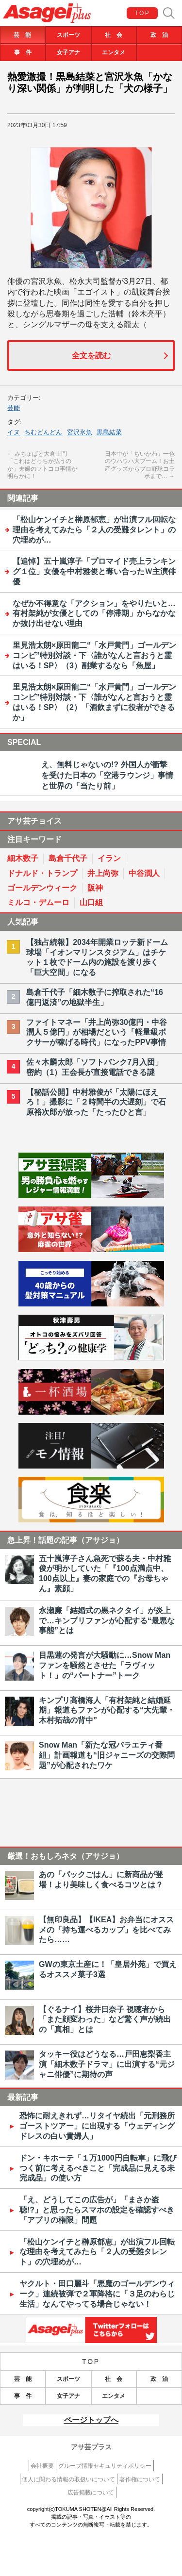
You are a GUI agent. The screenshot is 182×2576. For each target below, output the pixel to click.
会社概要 (42, 2465)
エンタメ (113, 52)
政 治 (159, 35)
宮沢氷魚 (79, 432)
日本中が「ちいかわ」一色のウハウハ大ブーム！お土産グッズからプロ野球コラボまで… (140, 465)
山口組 (91, 902)
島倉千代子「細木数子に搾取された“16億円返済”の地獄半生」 (94, 997)
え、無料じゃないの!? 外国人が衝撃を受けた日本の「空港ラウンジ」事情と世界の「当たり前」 (107, 775)
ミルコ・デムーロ (38, 902)
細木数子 (22, 858)
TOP (142, 13)
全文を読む (91, 355)
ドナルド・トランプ (42, 873)
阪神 (95, 888)
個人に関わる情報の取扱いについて (68, 2479)
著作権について (139, 2479)
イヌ (13, 432)
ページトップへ (91, 2420)
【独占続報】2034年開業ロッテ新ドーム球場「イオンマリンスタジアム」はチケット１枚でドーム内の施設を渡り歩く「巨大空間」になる (97, 957)
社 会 (113, 35)
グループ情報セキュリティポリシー (104, 2465)
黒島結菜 (109, 432)
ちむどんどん (43, 432)
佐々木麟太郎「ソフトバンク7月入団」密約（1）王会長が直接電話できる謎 (94, 1067)
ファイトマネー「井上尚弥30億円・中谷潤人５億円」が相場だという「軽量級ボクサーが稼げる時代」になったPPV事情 (96, 1032)
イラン (109, 858)
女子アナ (68, 52)
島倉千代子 (68, 858)
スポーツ (68, 35)
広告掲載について (90, 2492)
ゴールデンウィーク (42, 888)
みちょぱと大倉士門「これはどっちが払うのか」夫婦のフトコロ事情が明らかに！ (42, 465)
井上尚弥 (102, 873)
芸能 (13, 408)
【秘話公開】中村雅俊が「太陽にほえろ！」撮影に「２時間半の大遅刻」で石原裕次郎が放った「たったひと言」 (96, 1102)
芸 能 (22, 35)
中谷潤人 (144, 873)
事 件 (23, 52)
